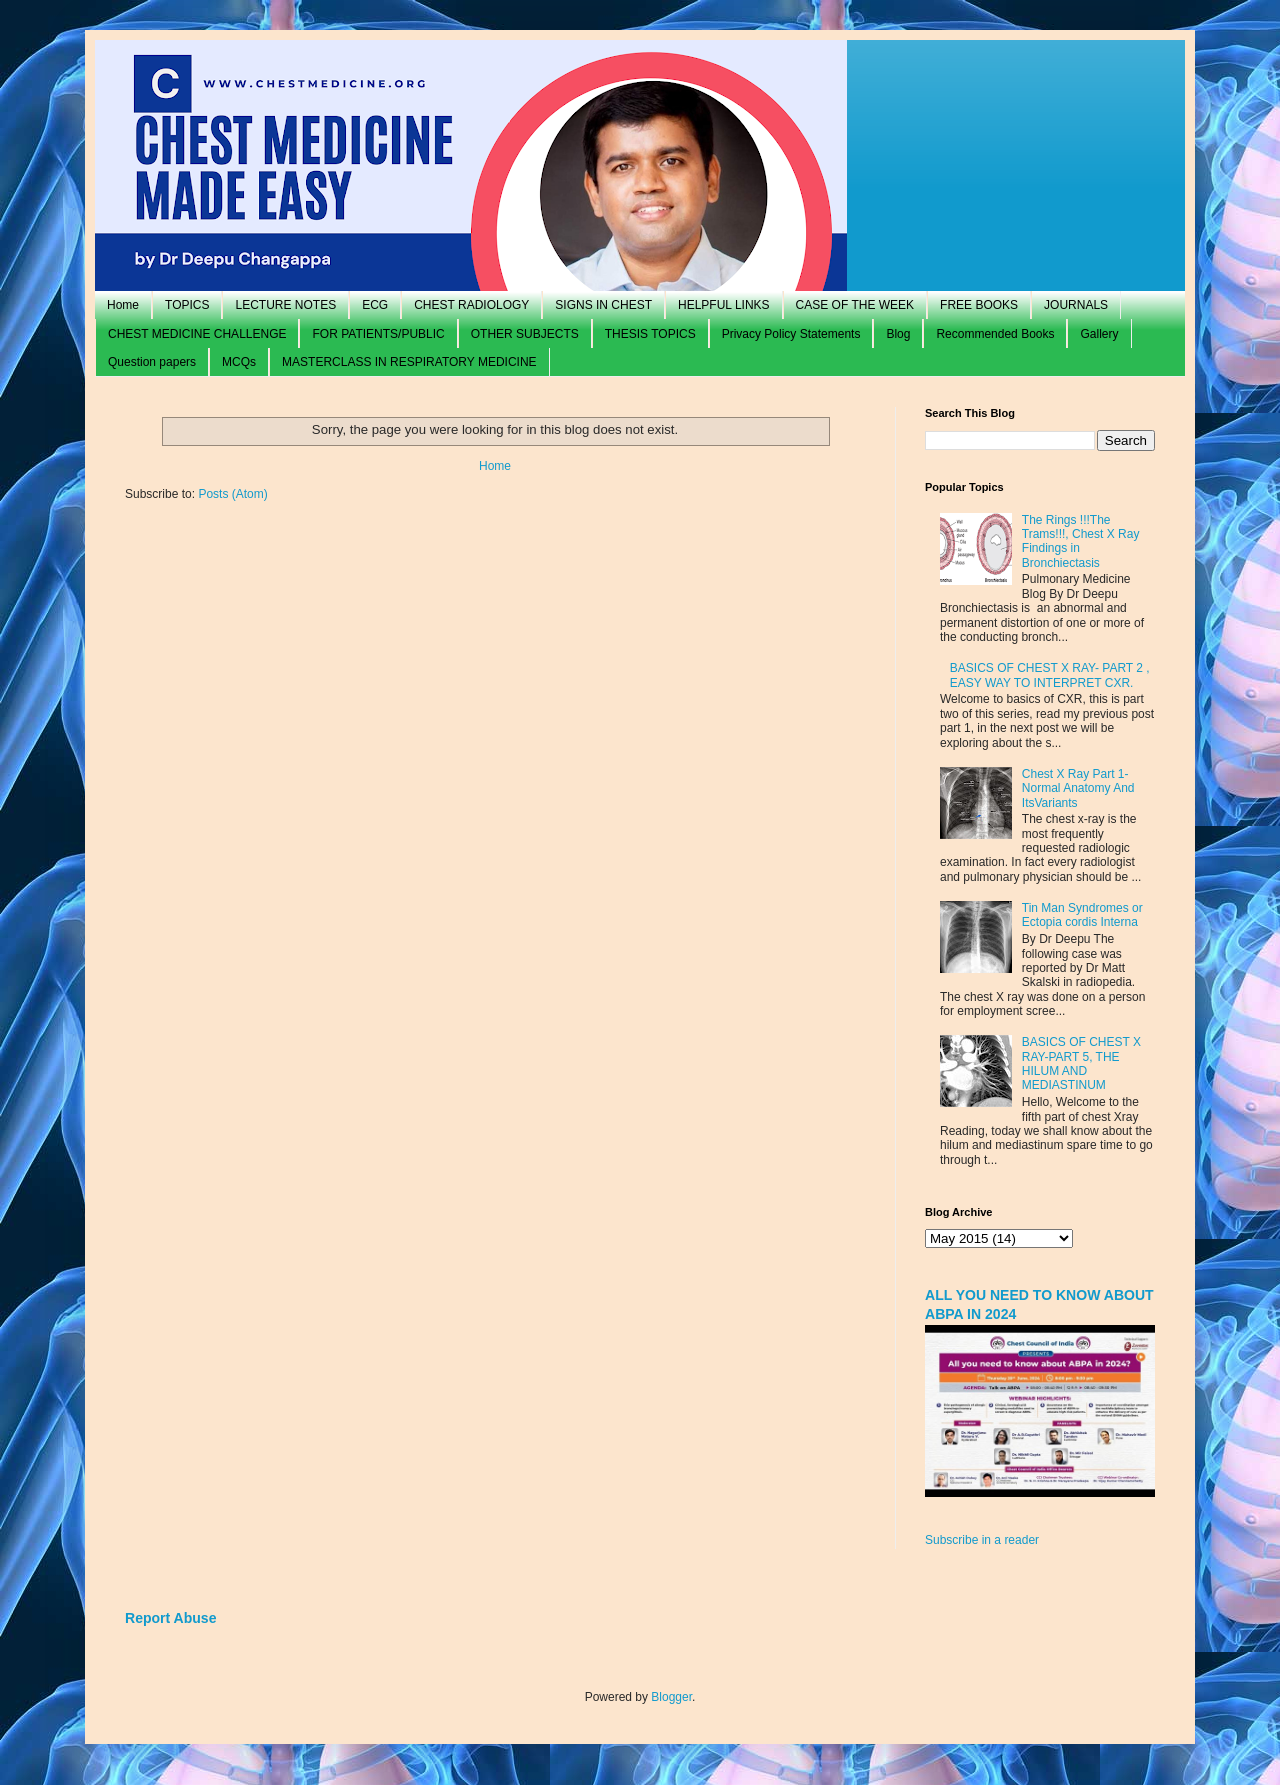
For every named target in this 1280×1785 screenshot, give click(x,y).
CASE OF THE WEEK (855, 305)
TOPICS (187, 305)
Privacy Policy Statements (791, 334)
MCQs (239, 362)
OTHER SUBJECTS (525, 334)
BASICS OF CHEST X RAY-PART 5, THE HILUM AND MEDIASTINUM (1081, 1063)
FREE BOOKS (979, 305)
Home (123, 305)
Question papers (152, 362)
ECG (375, 305)
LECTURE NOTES (285, 305)
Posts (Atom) (232, 494)
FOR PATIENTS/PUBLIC (378, 334)
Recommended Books (995, 334)
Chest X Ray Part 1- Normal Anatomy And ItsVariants (1078, 788)
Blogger (671, 1697)
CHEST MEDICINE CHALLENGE (197, 334)
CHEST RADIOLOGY (471, 305)
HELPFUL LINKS (724, 305)
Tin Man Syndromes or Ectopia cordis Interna (1082, 915)
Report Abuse (170, 1618)
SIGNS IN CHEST (603, 305)
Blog (898, 334)
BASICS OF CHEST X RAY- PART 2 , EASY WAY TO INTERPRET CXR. (1050, 675)
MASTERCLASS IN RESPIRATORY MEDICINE (409, 362)
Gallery (1099, 334)
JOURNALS (1076, 305)
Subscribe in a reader (982, 1540)
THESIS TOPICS (650, 334)
